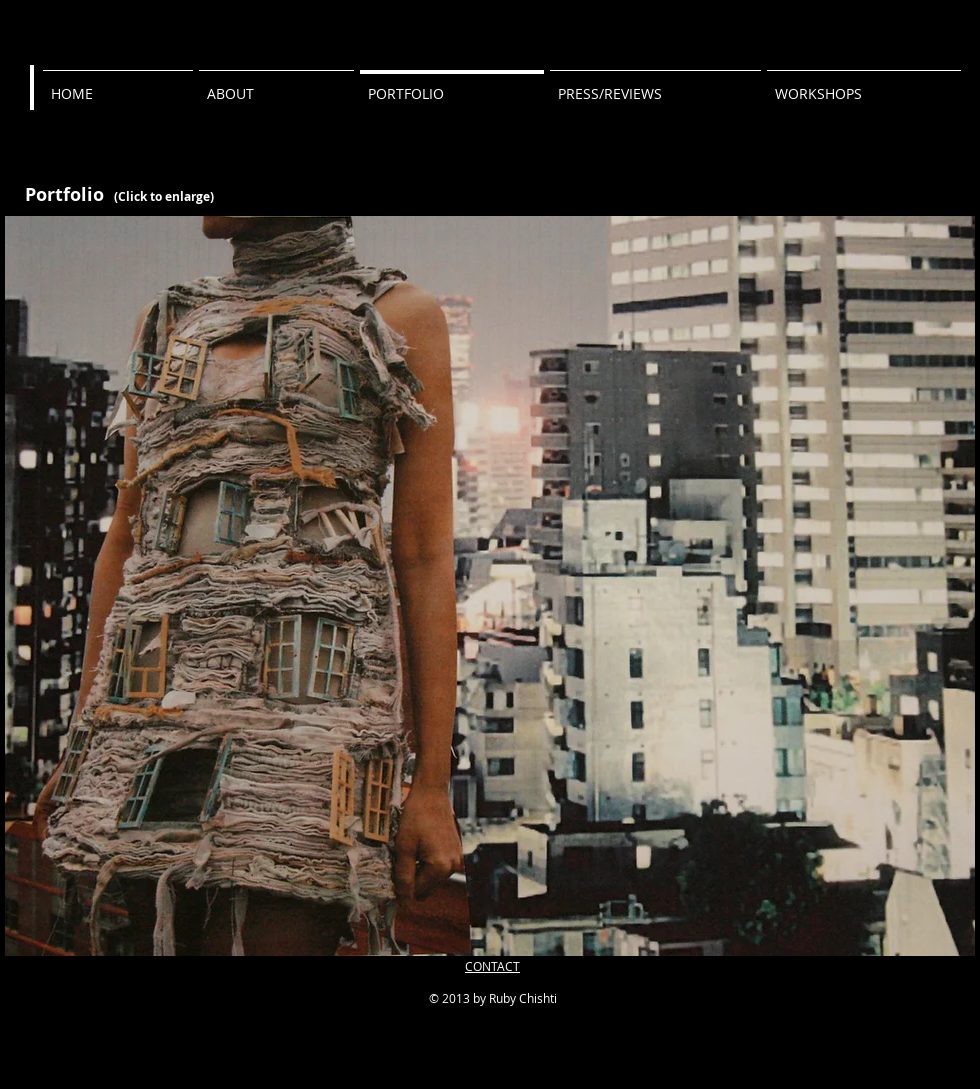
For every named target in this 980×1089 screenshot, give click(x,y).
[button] (490, 586)
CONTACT (492, 966)
